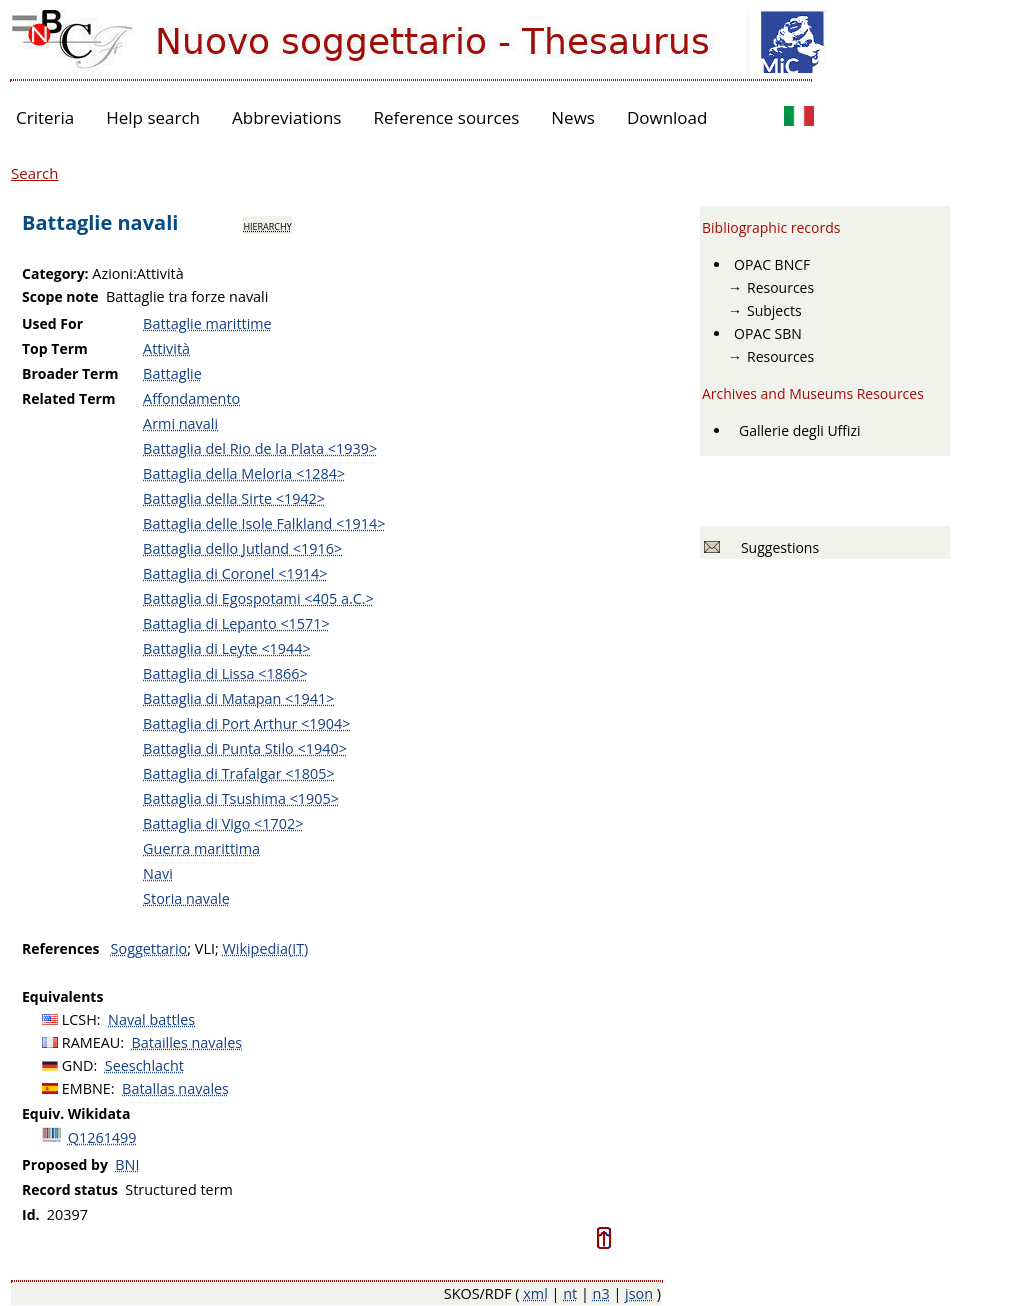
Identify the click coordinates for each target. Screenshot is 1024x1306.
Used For (52, 323)
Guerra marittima (201, 848)
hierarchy (267, 225)
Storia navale (186, 898)
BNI (127, 1164)
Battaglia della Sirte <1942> (234, 498)
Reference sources (446, 117)
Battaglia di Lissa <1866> (225, 673)
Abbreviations (286, 117)
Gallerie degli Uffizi (800, 430)
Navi (158, 873)
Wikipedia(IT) (265, 948)
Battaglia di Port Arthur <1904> (246, 723)
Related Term (69, 398)
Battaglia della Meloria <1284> (244, 473)
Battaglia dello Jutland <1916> (242, 548)
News (573, 117)
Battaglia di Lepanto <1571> (236, 623)
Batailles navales (187, 1042)
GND (78, 1065)
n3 (601, 1293)
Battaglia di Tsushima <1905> (241, 798)
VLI (205, 948)
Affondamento (191, 398)
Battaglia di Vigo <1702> (223, 823)
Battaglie (172, 373)
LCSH (79, 1019)
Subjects (774, 310)
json (639, 1293)
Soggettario (149, 948)
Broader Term (70, 373)
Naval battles (151, 1019)
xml (535, 1293)
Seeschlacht (144, 1065)
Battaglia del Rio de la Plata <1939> (260, 448)
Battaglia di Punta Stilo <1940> (245, 748)
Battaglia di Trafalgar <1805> (239, 773)
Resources (780, 287)
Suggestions (776, 547)
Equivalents (62, 996)
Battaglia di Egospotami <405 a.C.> (258, 598)
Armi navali (180, 423)
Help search (153, 117)
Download (667, 117)
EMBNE (86, 1088)
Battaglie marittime (207, 323)
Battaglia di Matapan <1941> (238, 698)
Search (35, 173)
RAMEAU (91, 1042)
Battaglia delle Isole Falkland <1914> (264, 523)
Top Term (55, 348)
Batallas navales (175, 1088)
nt (570, 1293)
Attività (166, 348)
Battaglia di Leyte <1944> (227, 648)
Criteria (45, 117)
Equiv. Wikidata (76, 1113)
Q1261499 (102, 1137)
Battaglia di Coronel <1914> (235, 573)
